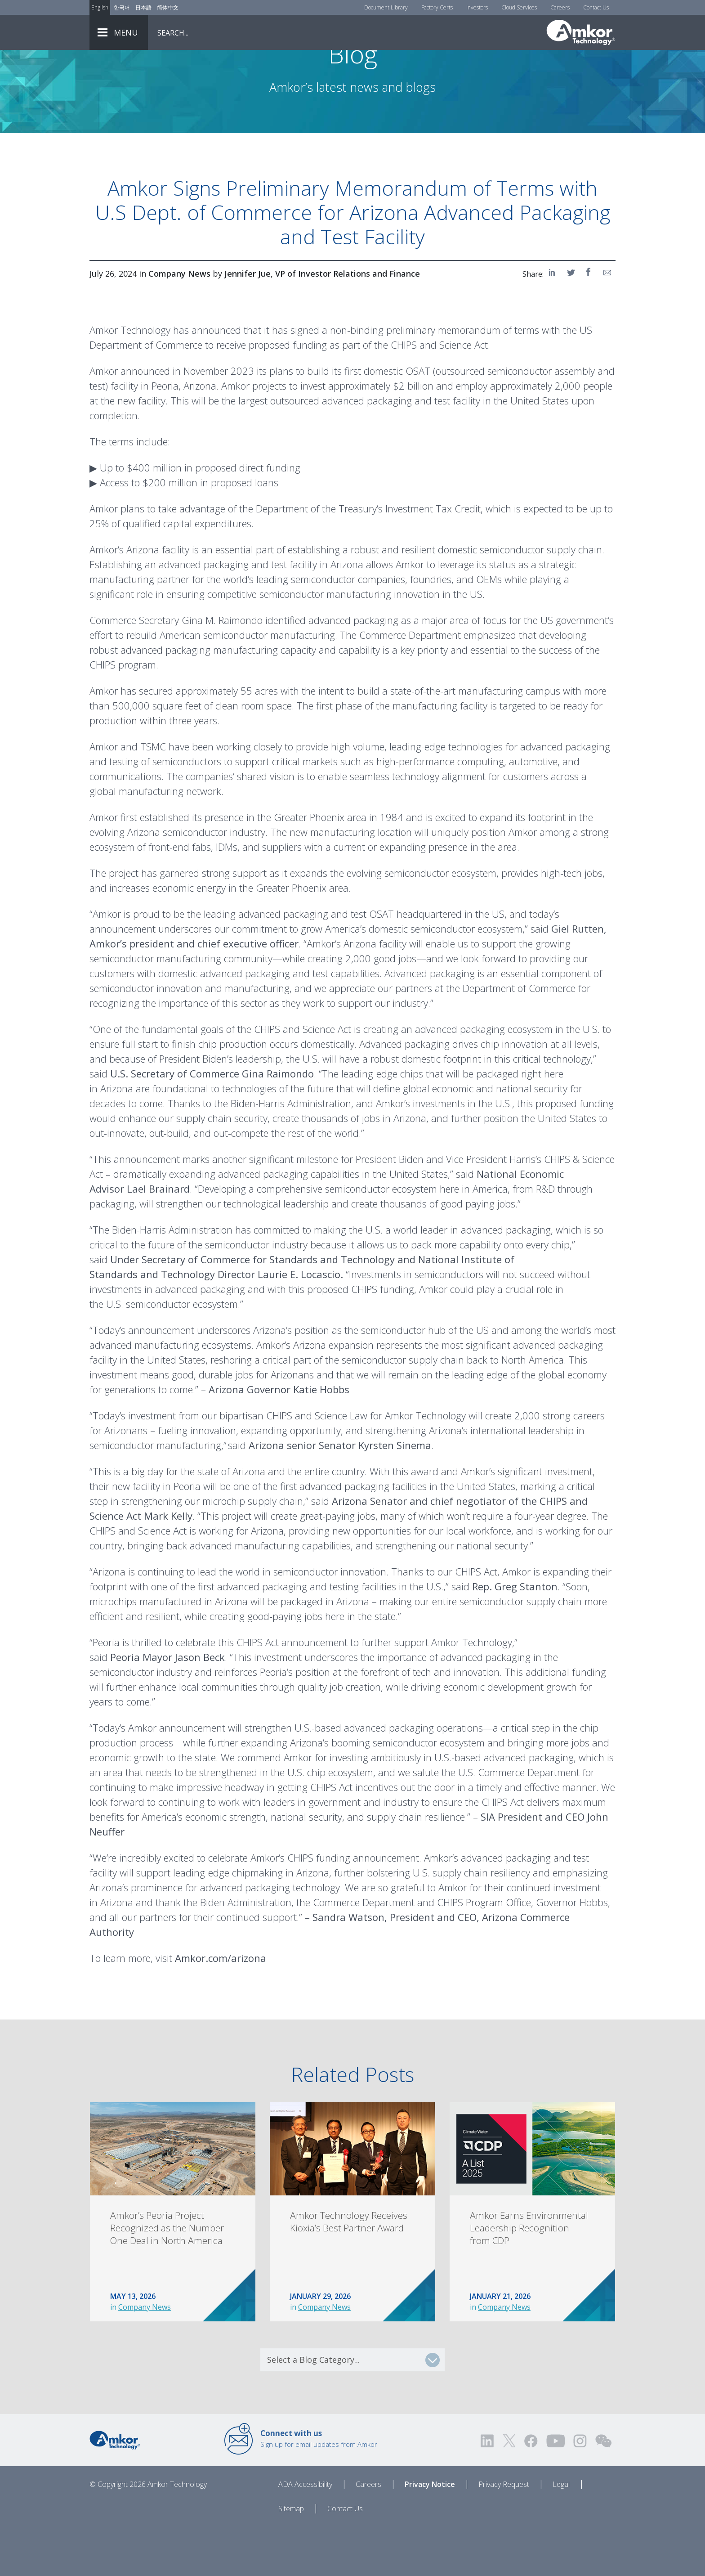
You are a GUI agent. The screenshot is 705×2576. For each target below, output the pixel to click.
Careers (560, 7)
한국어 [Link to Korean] (122, 7)
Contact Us (596, 7)
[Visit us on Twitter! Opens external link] (509, 2490)
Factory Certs (437, 7)
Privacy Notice (430, 2534)
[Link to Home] (114, 2489)
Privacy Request (503, 2534)
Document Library (386, 7)
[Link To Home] (581, 32)
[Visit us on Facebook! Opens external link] (530, 2490)
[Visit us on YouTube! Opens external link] (555, 2490)
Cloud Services (519, 7)
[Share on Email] (607, 322)
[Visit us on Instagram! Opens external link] (580, 2490)
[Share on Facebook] (589, 322)
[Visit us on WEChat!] (603, 2490)
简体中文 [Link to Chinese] (167, 7)
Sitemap (291, 2558)
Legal (561, 2534)
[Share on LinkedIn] (553, 322)
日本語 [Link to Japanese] (143, 7)
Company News (144, 2357)
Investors (477, 7)
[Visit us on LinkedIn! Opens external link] (488, 2490)
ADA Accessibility (305, 2534)
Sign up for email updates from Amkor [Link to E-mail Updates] (318, 2488)
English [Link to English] (99, 7)
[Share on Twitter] (571, 322)
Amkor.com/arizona (220, 2008)
